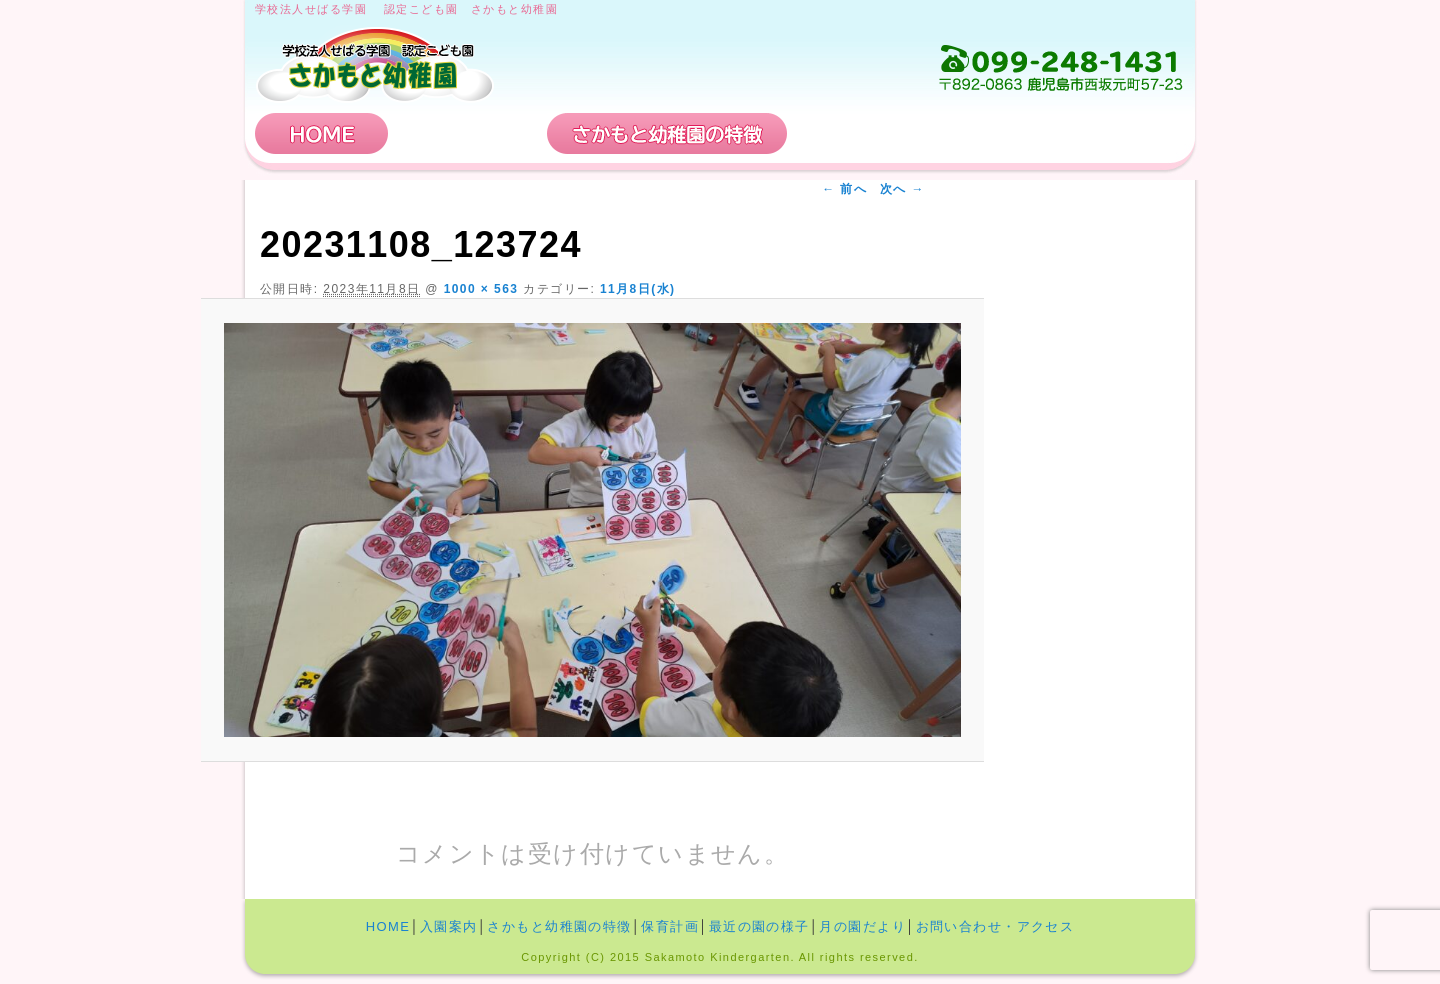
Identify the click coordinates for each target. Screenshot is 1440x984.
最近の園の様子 (759, 926)
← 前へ (844, 189)
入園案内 (468, 133)
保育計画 (865, 133)
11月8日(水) (638, 289)
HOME (322, 133)
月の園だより (862, 926)
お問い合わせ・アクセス (1064, 133)
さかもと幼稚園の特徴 (667, 133)
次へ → (902, 189)
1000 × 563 (481, 289)
